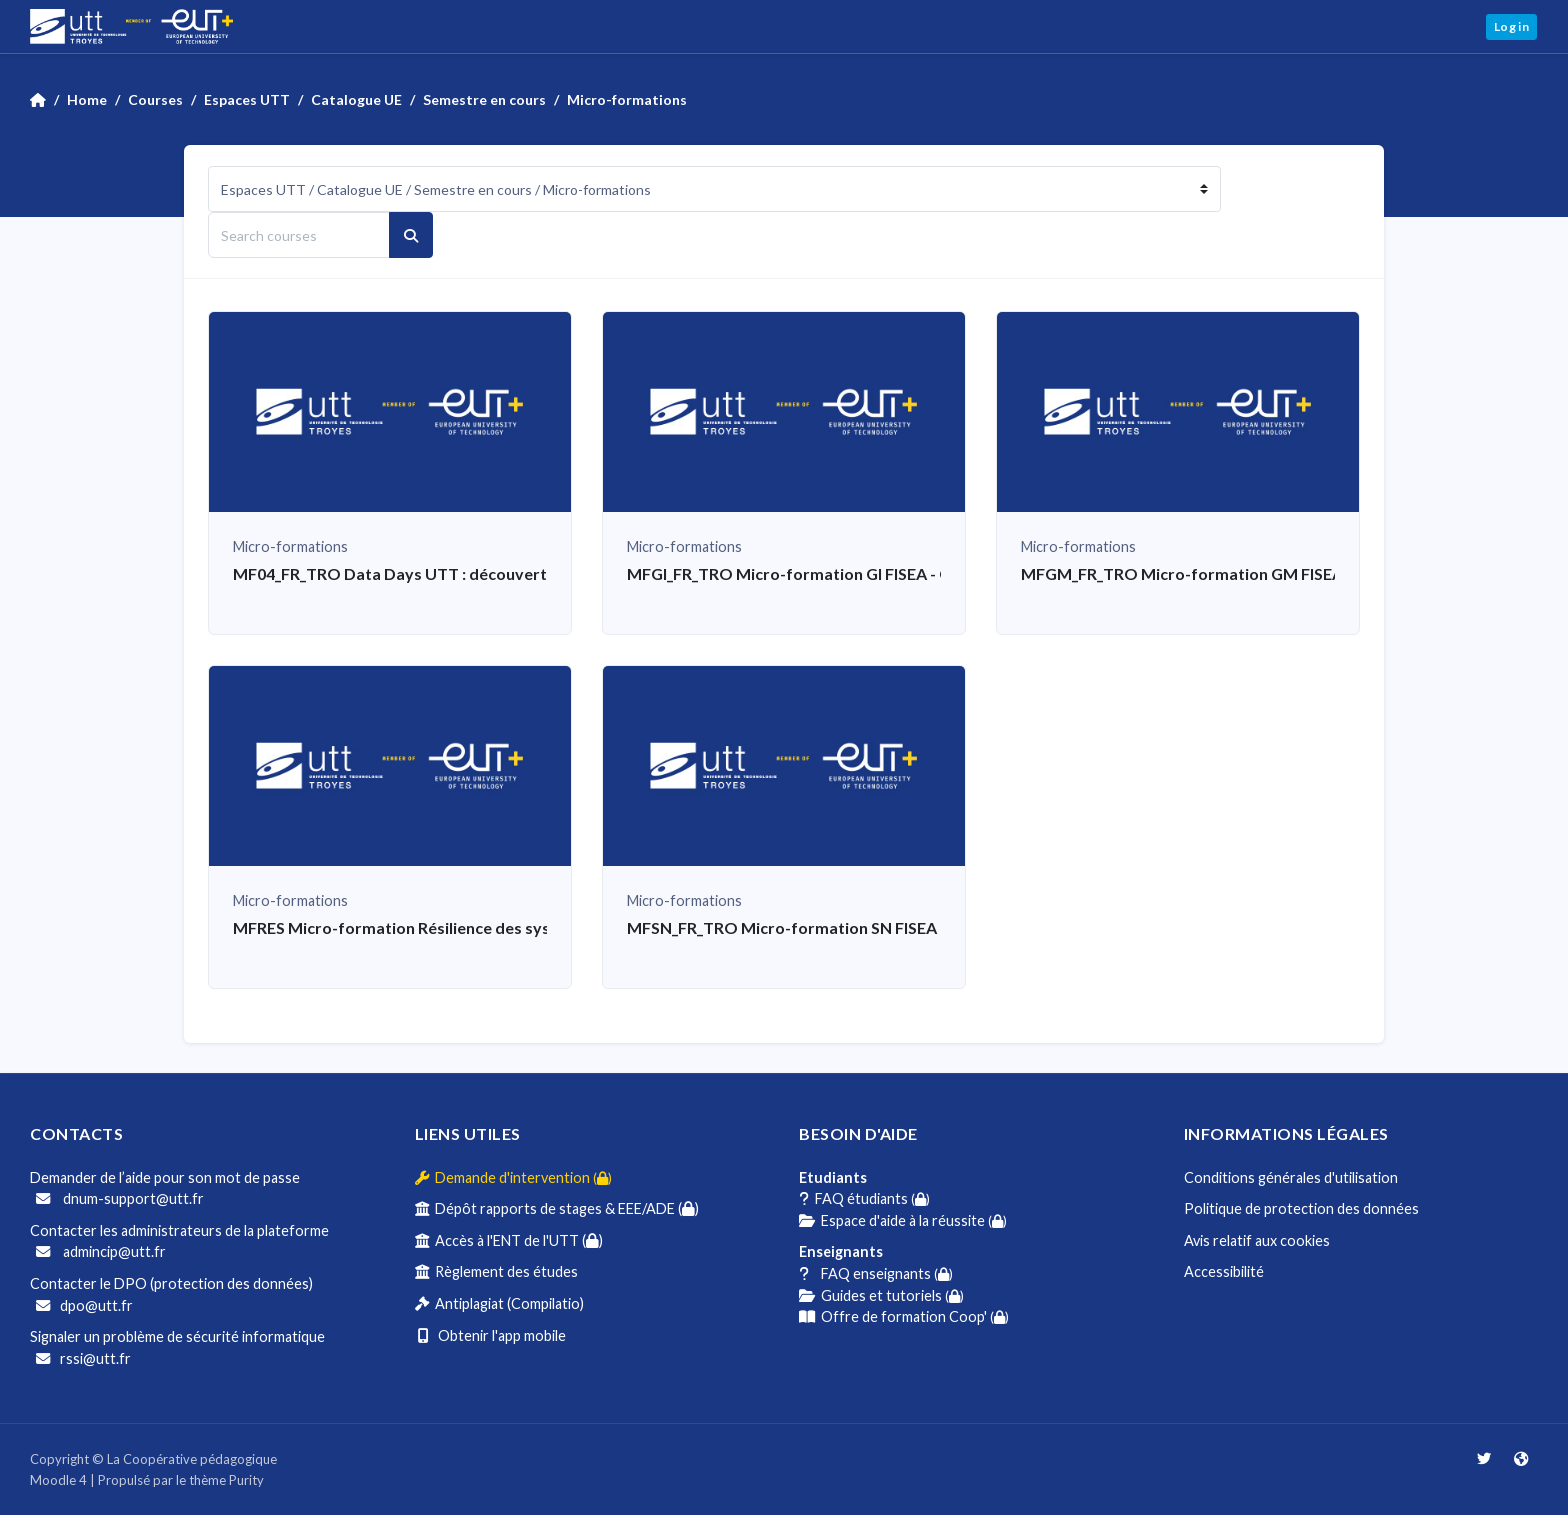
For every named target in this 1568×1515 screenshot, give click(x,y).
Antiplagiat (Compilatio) (499, 1303)
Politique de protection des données (1301, 1208)
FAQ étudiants (864, 1198)
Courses (155, 99)
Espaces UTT (247, 99)
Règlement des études (496, 1271)
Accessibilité (1224, 1271)
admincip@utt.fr (101, 1251)
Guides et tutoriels (881, 1295)
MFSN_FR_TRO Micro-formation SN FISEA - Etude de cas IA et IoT (867, 927)
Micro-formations (627, 99)
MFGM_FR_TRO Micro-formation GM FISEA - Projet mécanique (1253, 573)
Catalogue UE (356, 99)
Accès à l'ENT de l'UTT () (509, 1240)
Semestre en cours (484, 99)
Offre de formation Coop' (904, 1316)
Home (87, 99)
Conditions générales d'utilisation (1291, 1177)
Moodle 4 (58, 1480)
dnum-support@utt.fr (120, 1198)
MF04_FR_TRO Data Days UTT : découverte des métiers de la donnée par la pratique (545, 573)
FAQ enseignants (876, 1273)
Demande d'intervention (513, 1177)
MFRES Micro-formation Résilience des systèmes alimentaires (463, 927)
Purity (246, 1480)
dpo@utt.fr (84, 1305)
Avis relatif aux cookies (1257, 1240)
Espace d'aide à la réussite (903, 1220)
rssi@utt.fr (83, 1358)
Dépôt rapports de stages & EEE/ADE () (557, 1208)
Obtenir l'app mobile (490, 1335)
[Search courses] (299, 235)
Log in (1511, 26)
